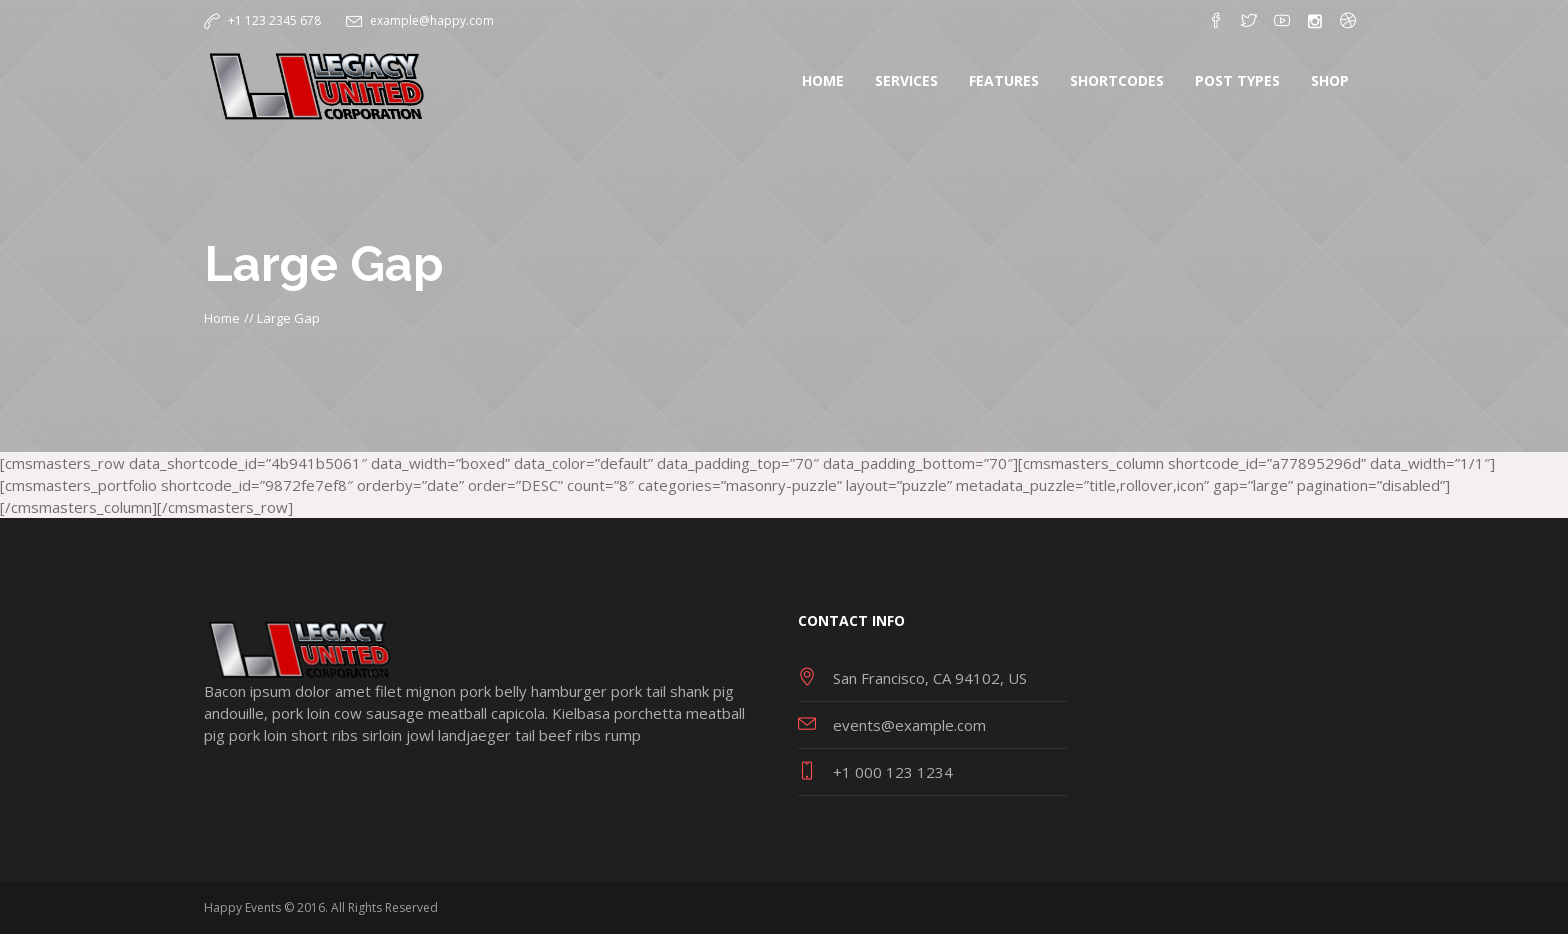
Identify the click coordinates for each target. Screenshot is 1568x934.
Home (222, 318)
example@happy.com (432, 20)
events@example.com (909, 725)
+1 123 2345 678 (274, 20)
